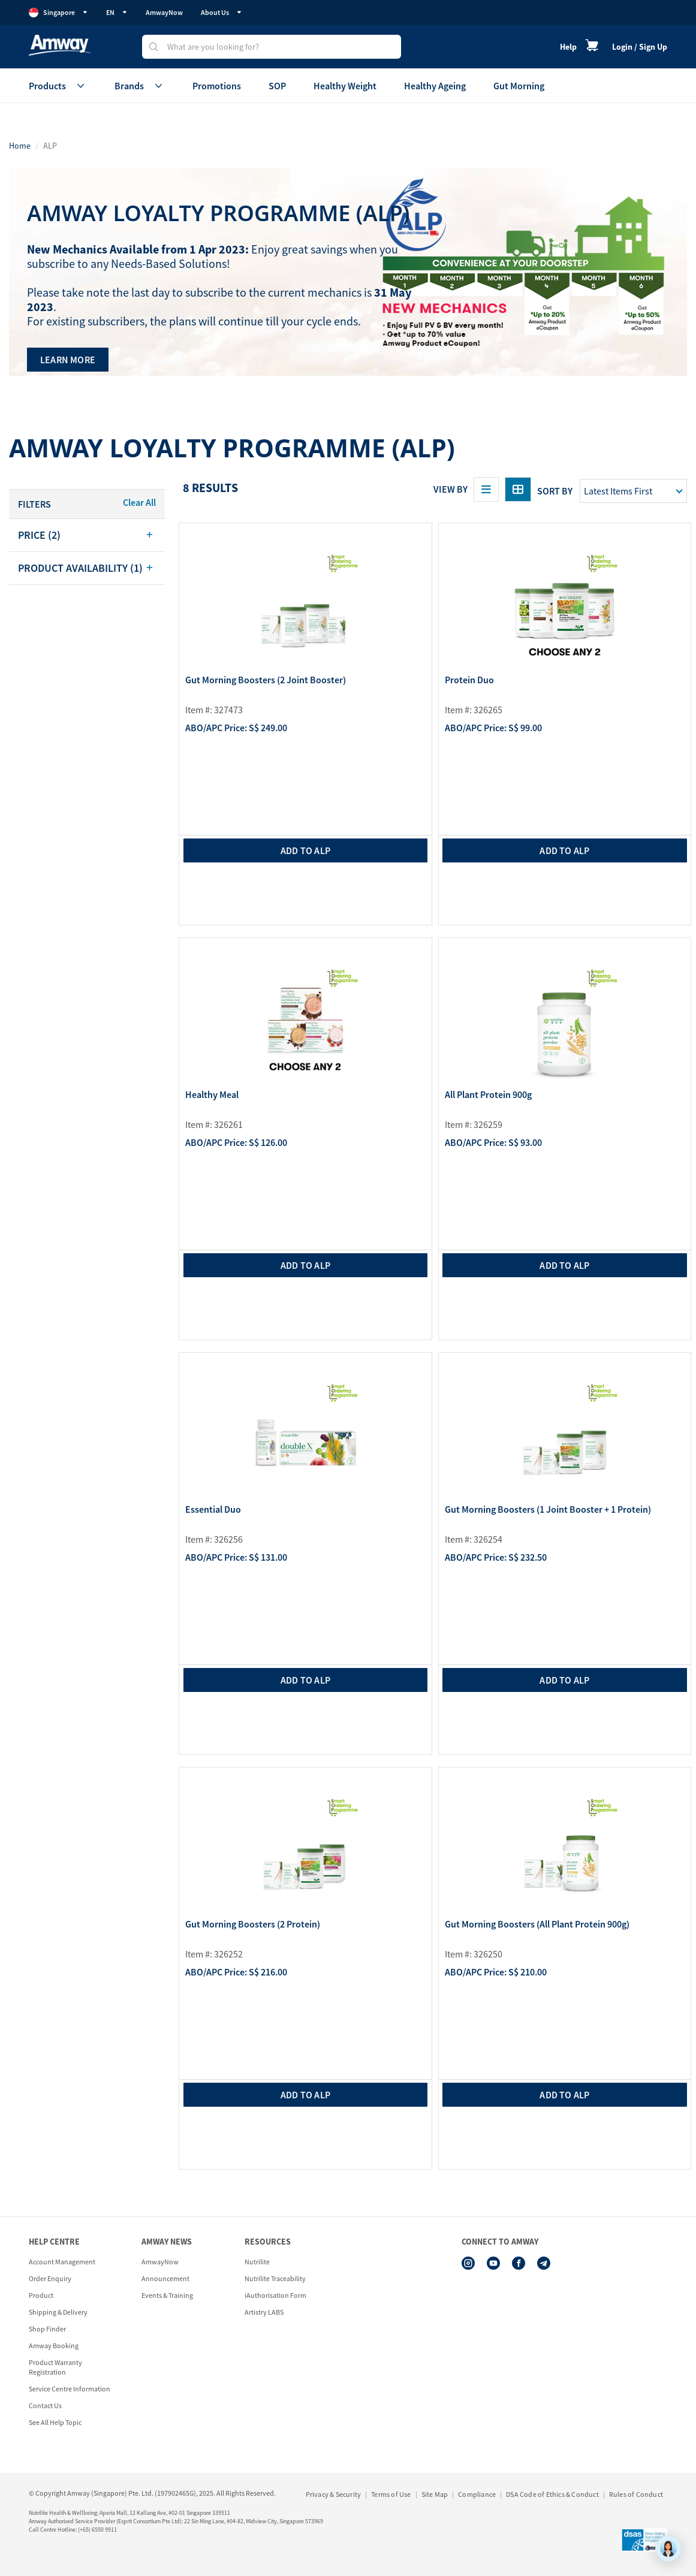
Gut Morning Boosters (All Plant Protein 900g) (537, 1924)
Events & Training (167, 2295)
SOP (277, 86)
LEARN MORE (67, 360)
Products (58, 86)
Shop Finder (47, 2328)
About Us (221, 12)
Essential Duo (213, 1509)
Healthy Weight (345, 86)
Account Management (62, 2261)
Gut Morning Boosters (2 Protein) (252, 1924)
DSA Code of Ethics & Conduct (552, 2494)
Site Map (434, 2494)
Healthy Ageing (435, 86)
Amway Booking (54, 2345)
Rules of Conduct (636, 2494)
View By (450, 489)
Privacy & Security (333, 2494)
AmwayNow (164, 12)
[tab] (87, 535)
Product (41, 2295)
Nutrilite (257, 2261)
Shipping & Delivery (58, 2311)
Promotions (216, 86)
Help (568, 46)
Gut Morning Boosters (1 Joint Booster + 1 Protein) (548, 1509)
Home (20, 145)
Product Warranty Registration (55, 2367)
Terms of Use (391, 2494)
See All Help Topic (55, 2422)
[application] (668, 2548)
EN (117, 12)
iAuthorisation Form (275, 2295)
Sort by (555, 491)
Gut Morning (518, 86)
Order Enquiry (50, 2278)
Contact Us (45, 2405)
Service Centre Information (69, 2388)
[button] (87, 535)
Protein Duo (469, 680)
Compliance (477, 2494)
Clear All (139, 502)
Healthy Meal (212, 1095)
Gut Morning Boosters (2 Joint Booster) (265, 680)
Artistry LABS (264, 2311)
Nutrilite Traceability (275, 2278)
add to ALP (305, 850)
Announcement (165, 2278)
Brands (140, 86)
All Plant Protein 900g (488, 1095)
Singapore (58, 12)
